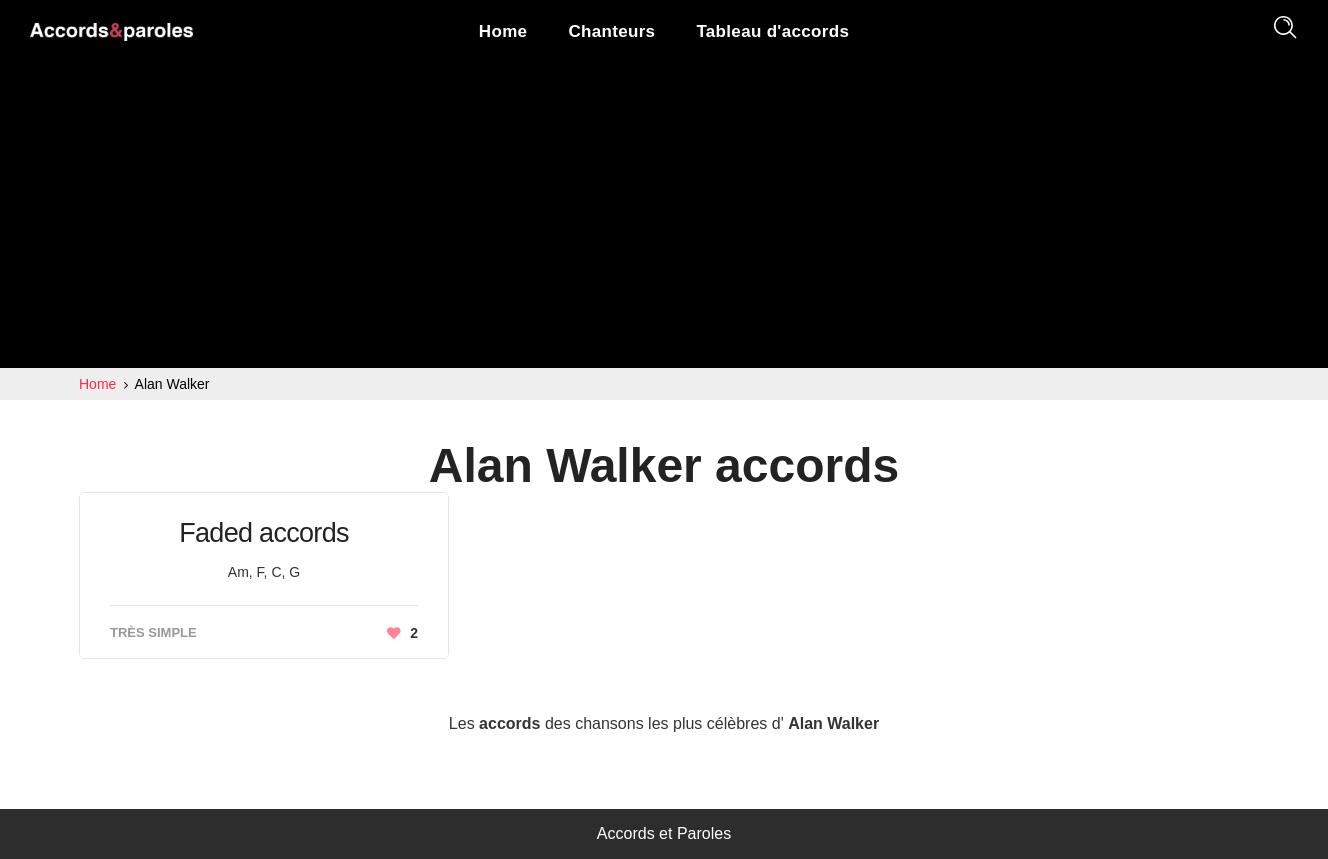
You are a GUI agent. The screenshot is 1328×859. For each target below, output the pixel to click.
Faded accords (264, 533)
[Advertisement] (664, 218)
